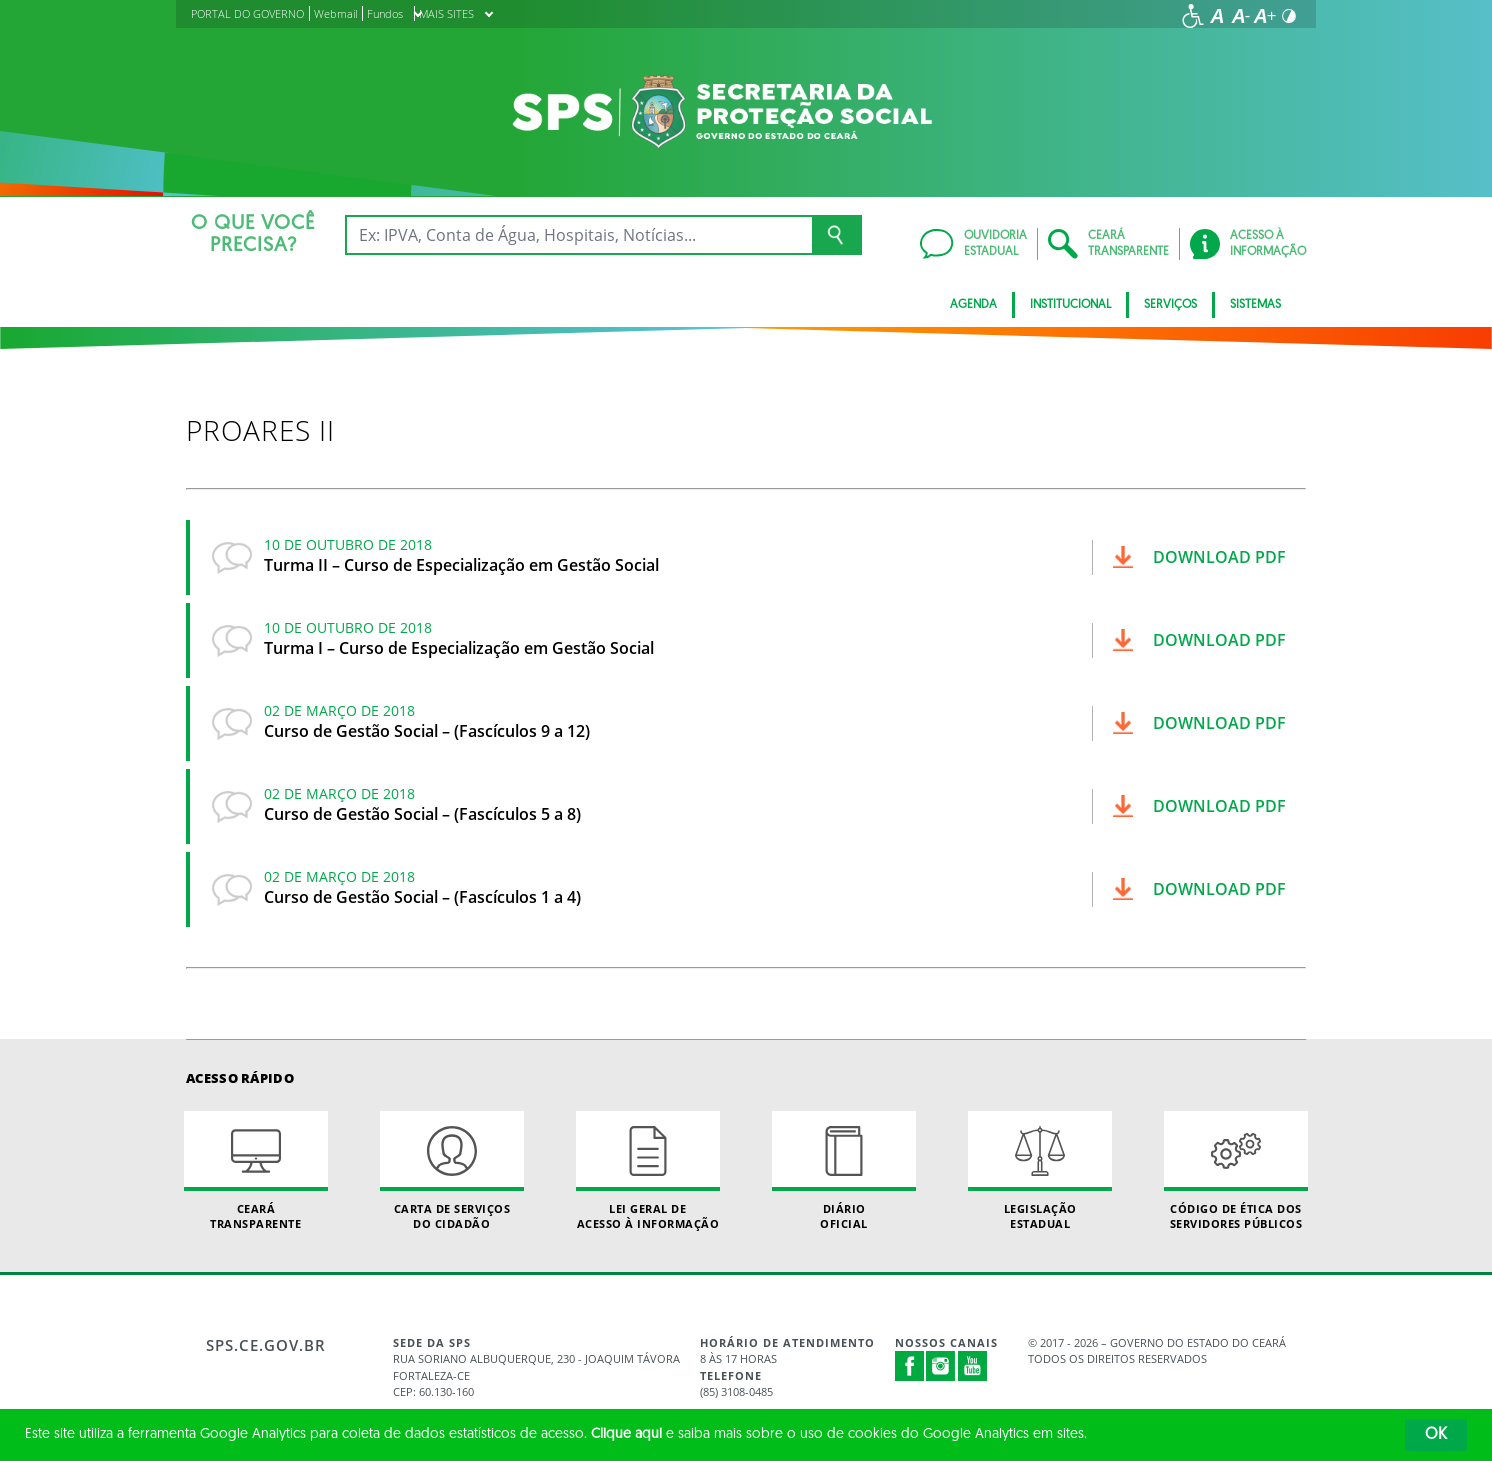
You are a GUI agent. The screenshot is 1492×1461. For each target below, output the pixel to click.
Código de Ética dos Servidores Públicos (1236, 1171)
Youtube (973, 1366)
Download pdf (1219, 557)
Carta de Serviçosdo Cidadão (452, 1171)
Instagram (941, 1366)
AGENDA (973, 305)
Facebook (910, 1366)
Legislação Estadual (1040, 1171)
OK (1436, 1435)
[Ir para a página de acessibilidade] (1193, 16)
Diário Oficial (844, 1171)
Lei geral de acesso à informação (648, 1171)
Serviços (1170, 305)
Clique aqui (626, 1434)
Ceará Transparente (256, 1171)
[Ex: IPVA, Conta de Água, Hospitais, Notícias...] (578, 235)
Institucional (1070, 305)
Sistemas (1255, 305)
